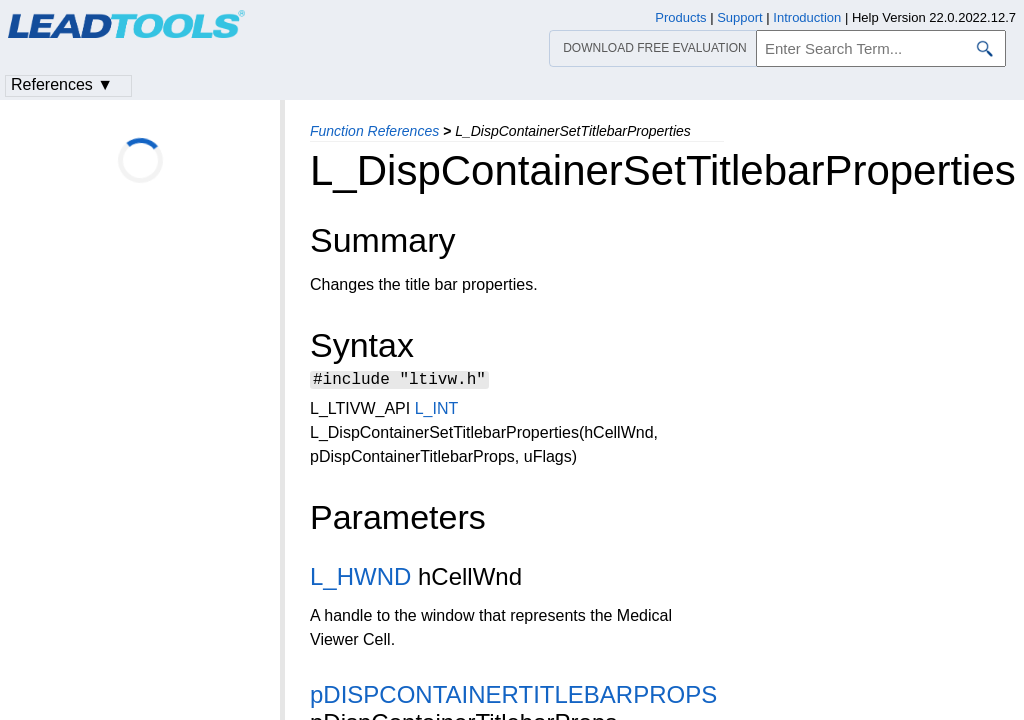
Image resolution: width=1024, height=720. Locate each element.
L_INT (436, 411)
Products (680, 17)
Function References (374, 131)
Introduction (807, 17)
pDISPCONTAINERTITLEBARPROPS (513, 697)
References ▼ (62, 84)
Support (740, 17)
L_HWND (360, 579)
